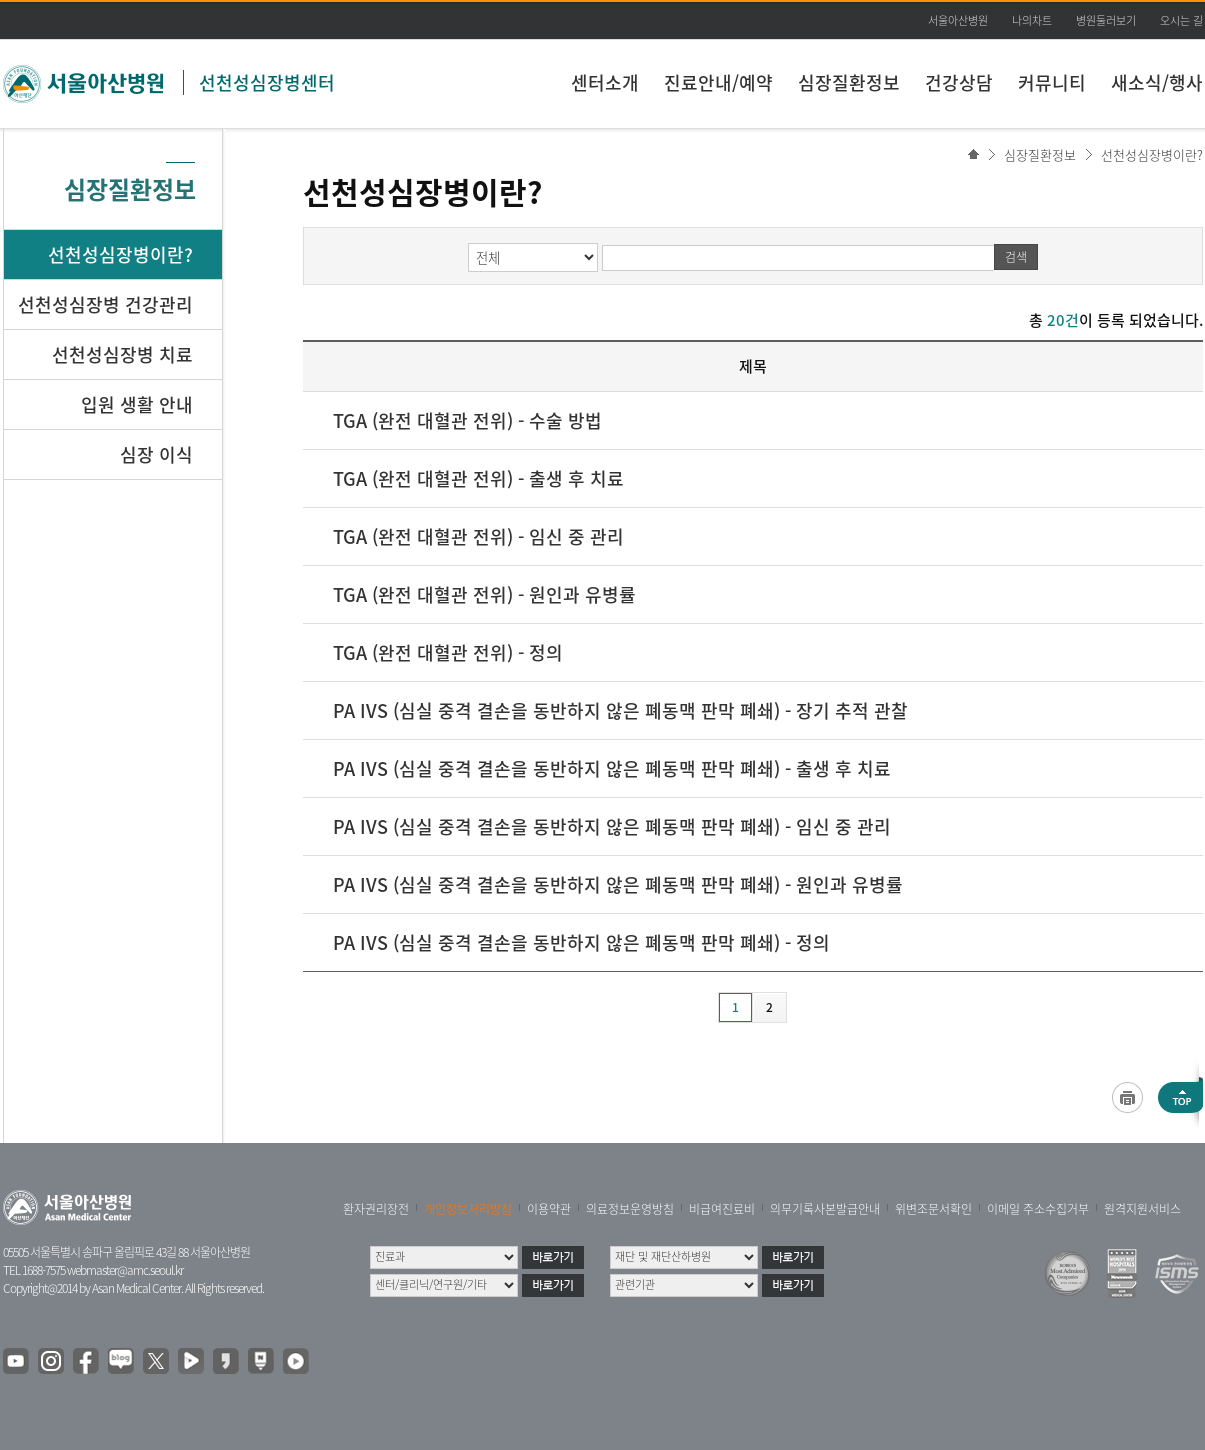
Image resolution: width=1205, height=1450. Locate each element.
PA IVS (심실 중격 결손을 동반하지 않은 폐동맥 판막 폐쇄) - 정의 (581, 942)
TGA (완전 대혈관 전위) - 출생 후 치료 (478, 478)
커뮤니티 (1052, 82)
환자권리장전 (376, 1209)
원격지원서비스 (1142, 1209)
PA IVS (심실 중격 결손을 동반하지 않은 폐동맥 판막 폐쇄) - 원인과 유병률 (618, 884)
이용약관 (549, 1209)
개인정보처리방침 (468, 1209)
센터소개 (605, 82)
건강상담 (959, 82)
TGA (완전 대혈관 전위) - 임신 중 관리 (478, 536)
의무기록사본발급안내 (825, 1209)
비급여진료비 (722, 1209)
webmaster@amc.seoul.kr (125, 1270)
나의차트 (1032, 20)
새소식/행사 (1157, 82)
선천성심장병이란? (1152, 154)
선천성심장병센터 (267, 82)
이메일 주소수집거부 (1038, 1209)
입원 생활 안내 (137, 404)
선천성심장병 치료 (122, 354)
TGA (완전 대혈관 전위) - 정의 (448, 652)
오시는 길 (1181, 20)
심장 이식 (156, 454)
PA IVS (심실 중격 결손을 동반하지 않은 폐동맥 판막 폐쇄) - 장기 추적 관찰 (620, 710)
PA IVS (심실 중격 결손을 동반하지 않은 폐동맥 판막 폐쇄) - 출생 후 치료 (612, 768)
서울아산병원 (958, 20)
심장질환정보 (849, 82)
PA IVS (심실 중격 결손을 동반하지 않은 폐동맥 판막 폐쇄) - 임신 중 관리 (612, 826)
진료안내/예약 (718, 82)
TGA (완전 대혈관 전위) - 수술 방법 (467, 420)
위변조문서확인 (933, 1209)
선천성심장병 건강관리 (105, 304)
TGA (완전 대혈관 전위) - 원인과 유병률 (484, 594)
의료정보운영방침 (630, 1209)
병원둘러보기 (1106, 20)
